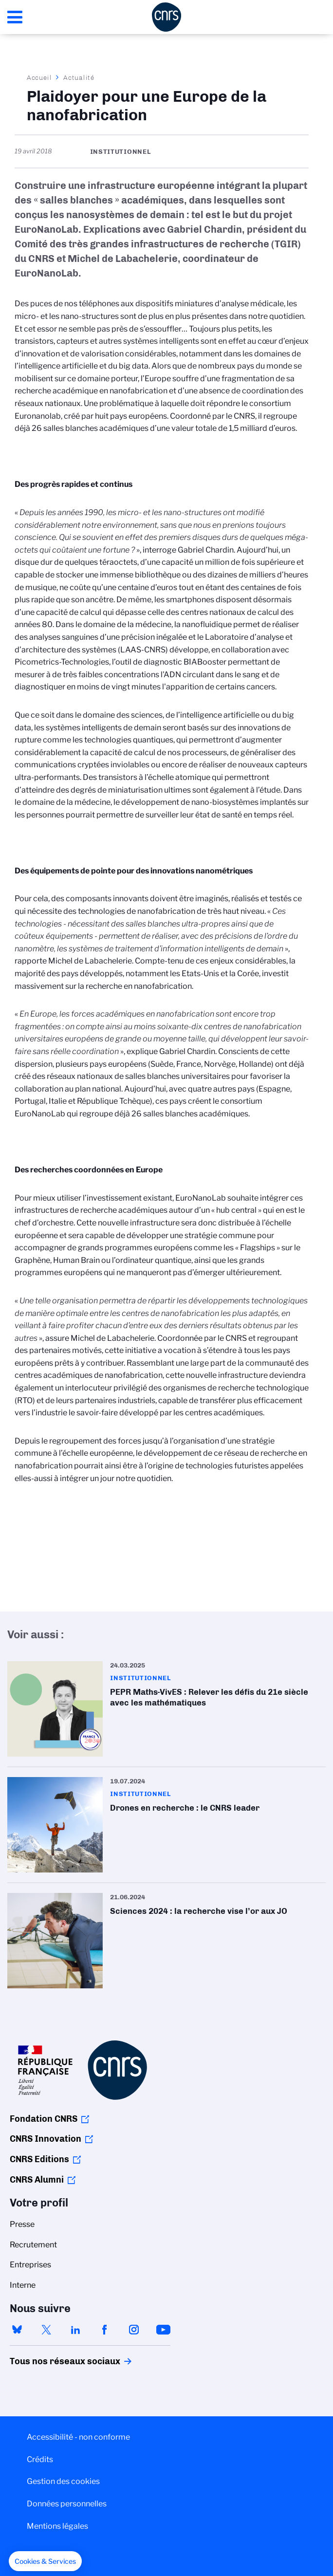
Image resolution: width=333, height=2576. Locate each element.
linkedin (75, 2329)
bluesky (17, 2329)
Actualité (78, 77)
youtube (163, 2329)
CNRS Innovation (45, 2138)
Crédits (40, 2459)
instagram (134, 2329)
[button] (45, 2561)
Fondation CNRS (43, 2118)
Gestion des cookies (63, 2481)
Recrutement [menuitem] (33, 2244)
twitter (46, 2329)
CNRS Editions (39, 2159)
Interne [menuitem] (23, 2285)
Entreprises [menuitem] (30, 2264)
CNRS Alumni (37, 2179)
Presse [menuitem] (22, 2224)
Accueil (39, 77)
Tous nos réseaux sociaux (48, 2361)
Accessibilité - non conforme (78, 2437)
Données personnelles (67, 2503)
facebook (104, 2329)
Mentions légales (57, 2526)
